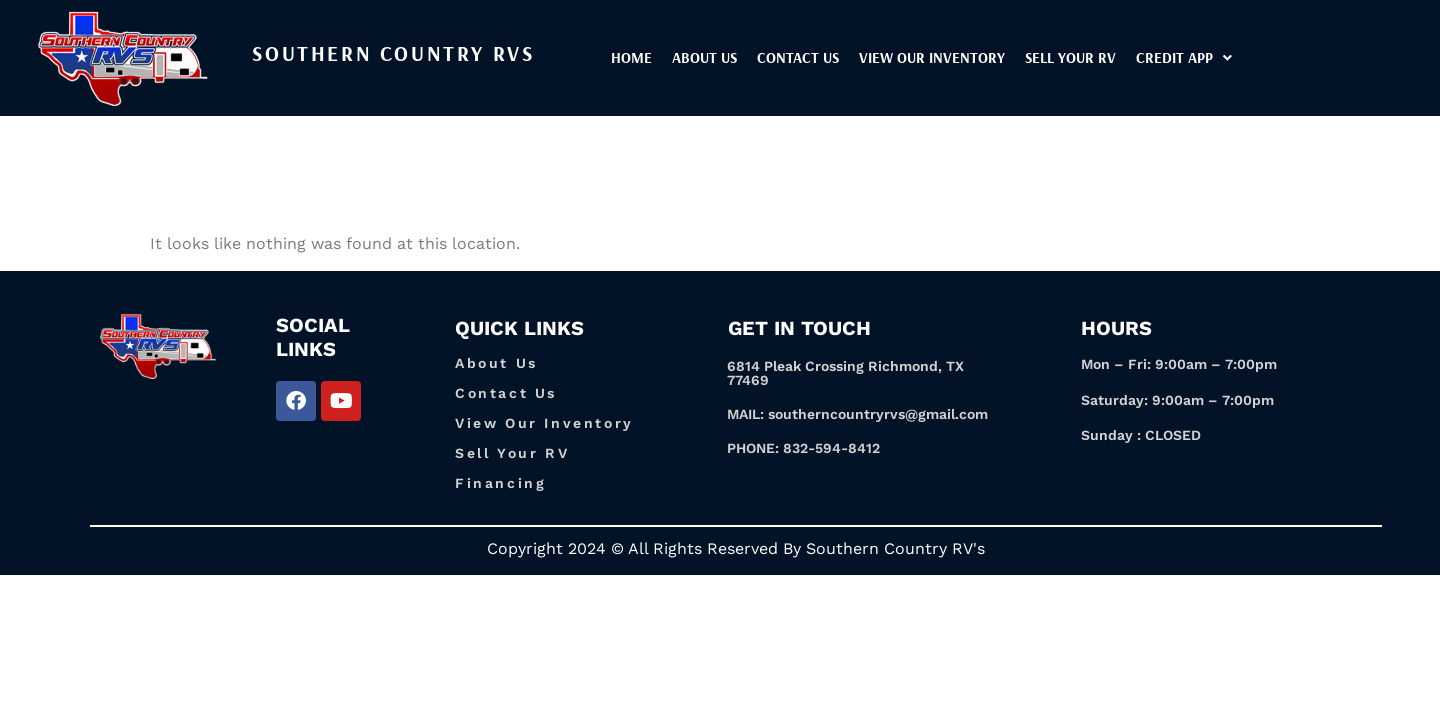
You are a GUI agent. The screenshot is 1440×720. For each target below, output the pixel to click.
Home (685, 57)
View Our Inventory (544, 423)
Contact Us (852, 57)
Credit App (1238, 57)
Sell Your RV (1124, 57)
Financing (500, 483)
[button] (1238, 57)
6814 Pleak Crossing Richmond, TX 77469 (845, 373)
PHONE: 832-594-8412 (803, 448)
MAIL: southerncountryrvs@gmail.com (857, 414)
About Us (758, 57)
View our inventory (986, 57)
